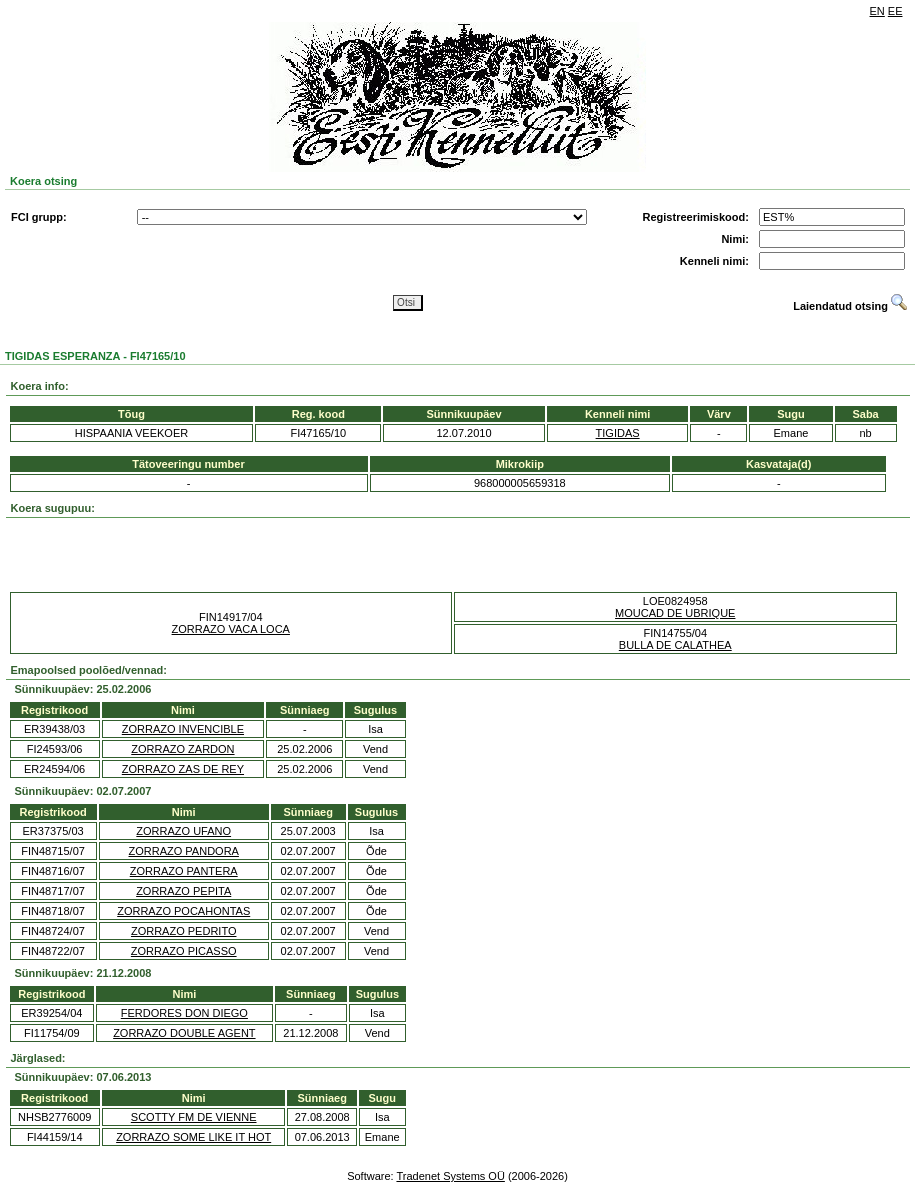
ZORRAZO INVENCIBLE (183, 729)
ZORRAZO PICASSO (184, 951)
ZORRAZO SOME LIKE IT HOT (193, 1137)
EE (895, 11)
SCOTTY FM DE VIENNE (194, 1117)
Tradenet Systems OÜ (450, 1176)
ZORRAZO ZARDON (182, 749)
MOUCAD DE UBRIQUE (675, 613)
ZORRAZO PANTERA (184, 871)
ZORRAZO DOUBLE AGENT (184, 1033)
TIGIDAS (618, 433)
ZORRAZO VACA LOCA (231, 629)
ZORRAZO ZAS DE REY (183, 769)
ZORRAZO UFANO (183, 831)
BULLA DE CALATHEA (675, 645)
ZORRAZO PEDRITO (184, 931)
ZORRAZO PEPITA (183, 891)
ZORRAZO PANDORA (184, 851)
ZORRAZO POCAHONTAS (183, 911)
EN (877, 11)
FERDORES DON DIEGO (184, 1013)
